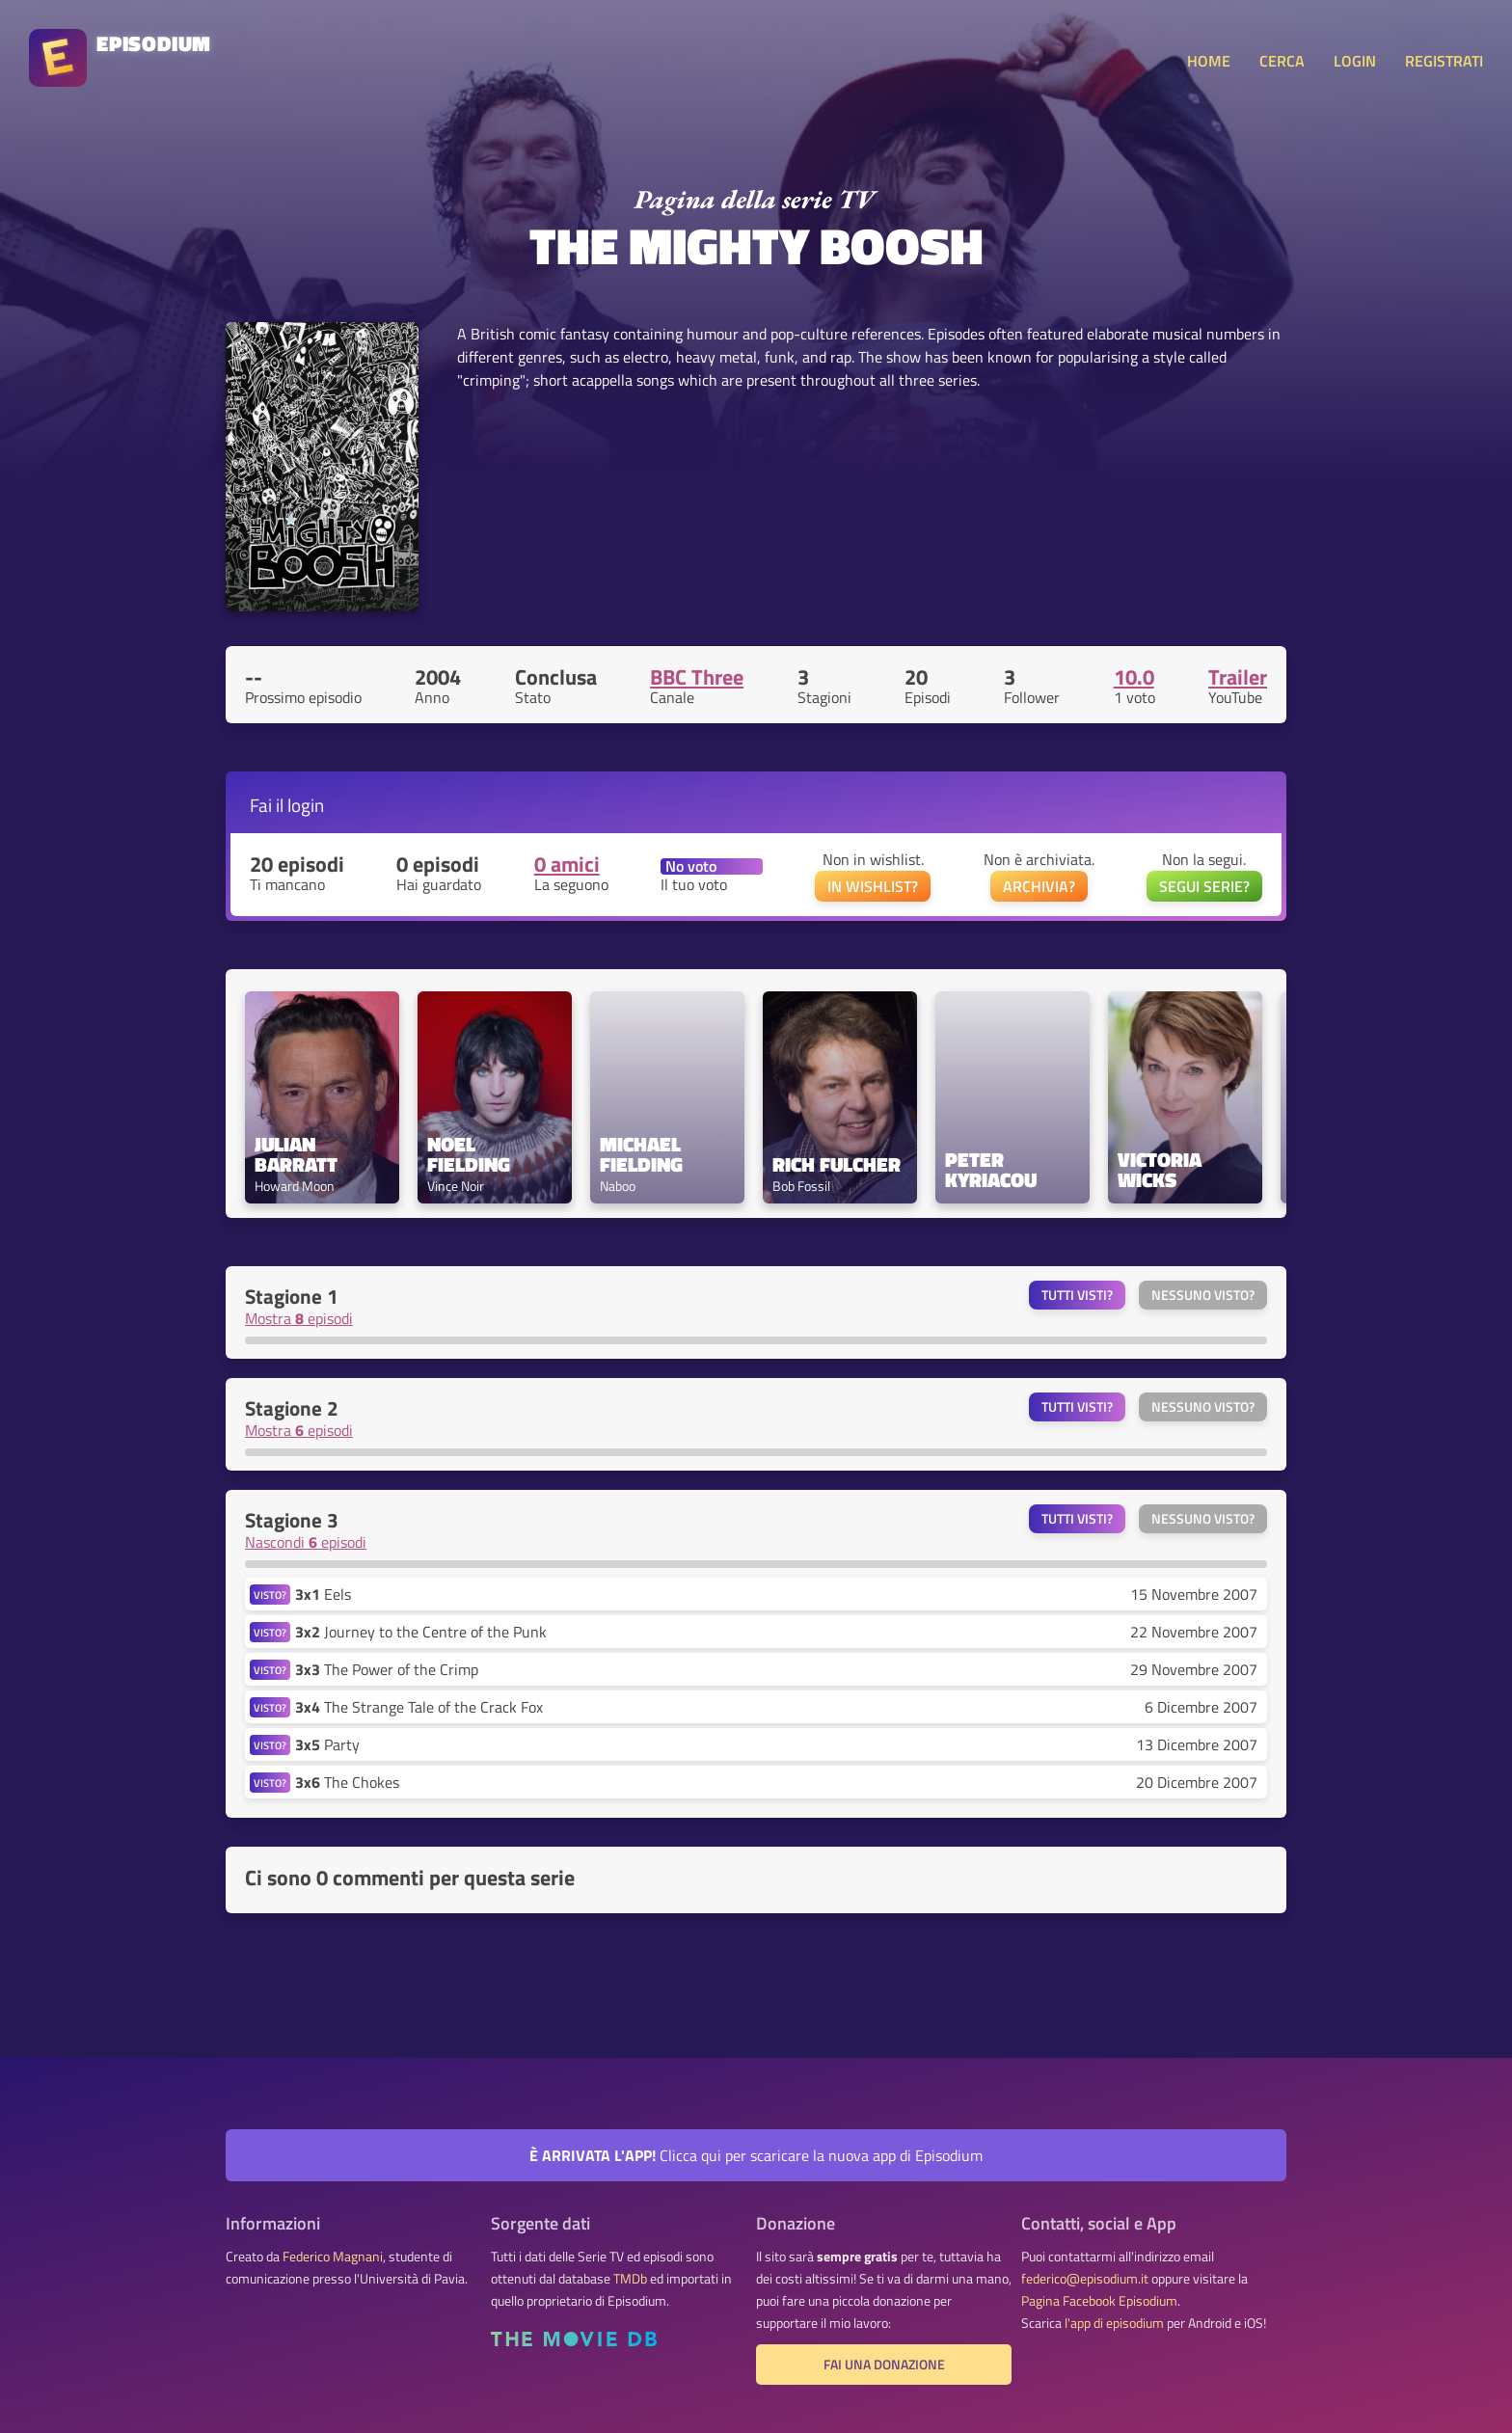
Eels (323, 1594)
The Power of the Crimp (386, 1669)
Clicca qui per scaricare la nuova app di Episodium (756, 2155)
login (305, 805)
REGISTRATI (1444, 60)
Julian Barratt (296, 1154)
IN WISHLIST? (872, 886)
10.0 (1134, 677)
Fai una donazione (884, 2364)
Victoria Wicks (1162, 1169)
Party (327, 1744)
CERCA (1282, 60)
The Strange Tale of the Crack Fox (419, 1706)
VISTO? (270, 1594)
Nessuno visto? (1203, 1295)
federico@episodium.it (1084, 2278)
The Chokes (347, 1782)
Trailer (1237, 677)
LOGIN (1355, 60)
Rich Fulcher (836, 1164)
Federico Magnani (333, 2256)
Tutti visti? (1077, 1295)
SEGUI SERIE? (1204, 886)
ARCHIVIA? (1039, 886)
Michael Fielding (643, 1154)
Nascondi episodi (305, 1542)
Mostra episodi (299, 1318)
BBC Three (696, 677)
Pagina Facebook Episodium (1099, 2300)
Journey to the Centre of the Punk (421, 1631)
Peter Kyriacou (991, 1169)
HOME (1208, 60)
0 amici (567, 864)
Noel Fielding (468, 1154)
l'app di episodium (1114, 2323)
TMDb (630, 2278)
